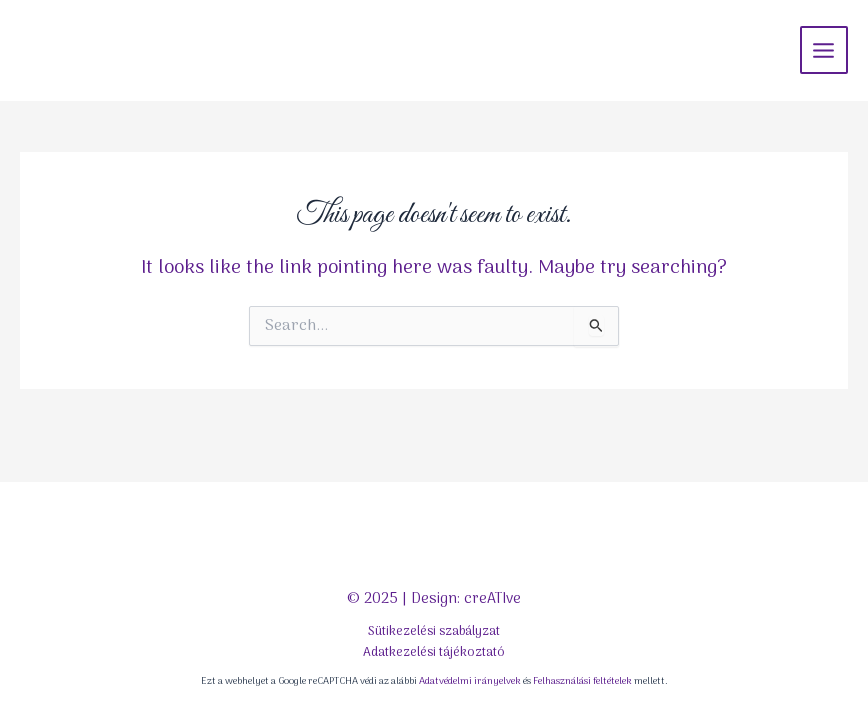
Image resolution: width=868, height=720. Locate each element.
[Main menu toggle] (824, 50)
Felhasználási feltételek (582, 681)
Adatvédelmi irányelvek (470, 681)
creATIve (492, 599)
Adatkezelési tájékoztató (434, 652)
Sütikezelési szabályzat (434, 631)
